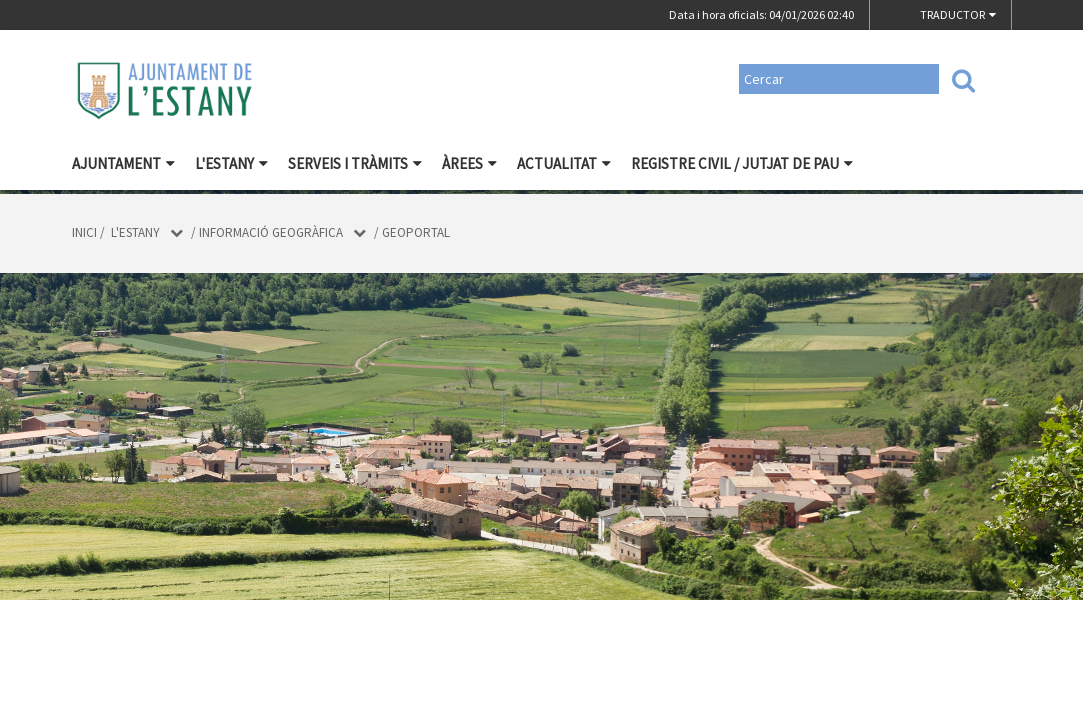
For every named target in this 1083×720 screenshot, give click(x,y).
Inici (84, 232)
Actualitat (564, 163)
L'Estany (231, 163)
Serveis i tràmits (355, 163)
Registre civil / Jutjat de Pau (742, 163)
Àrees (469, 163)
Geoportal (416, 232)
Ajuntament (123, 163)
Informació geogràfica (271, 232)
